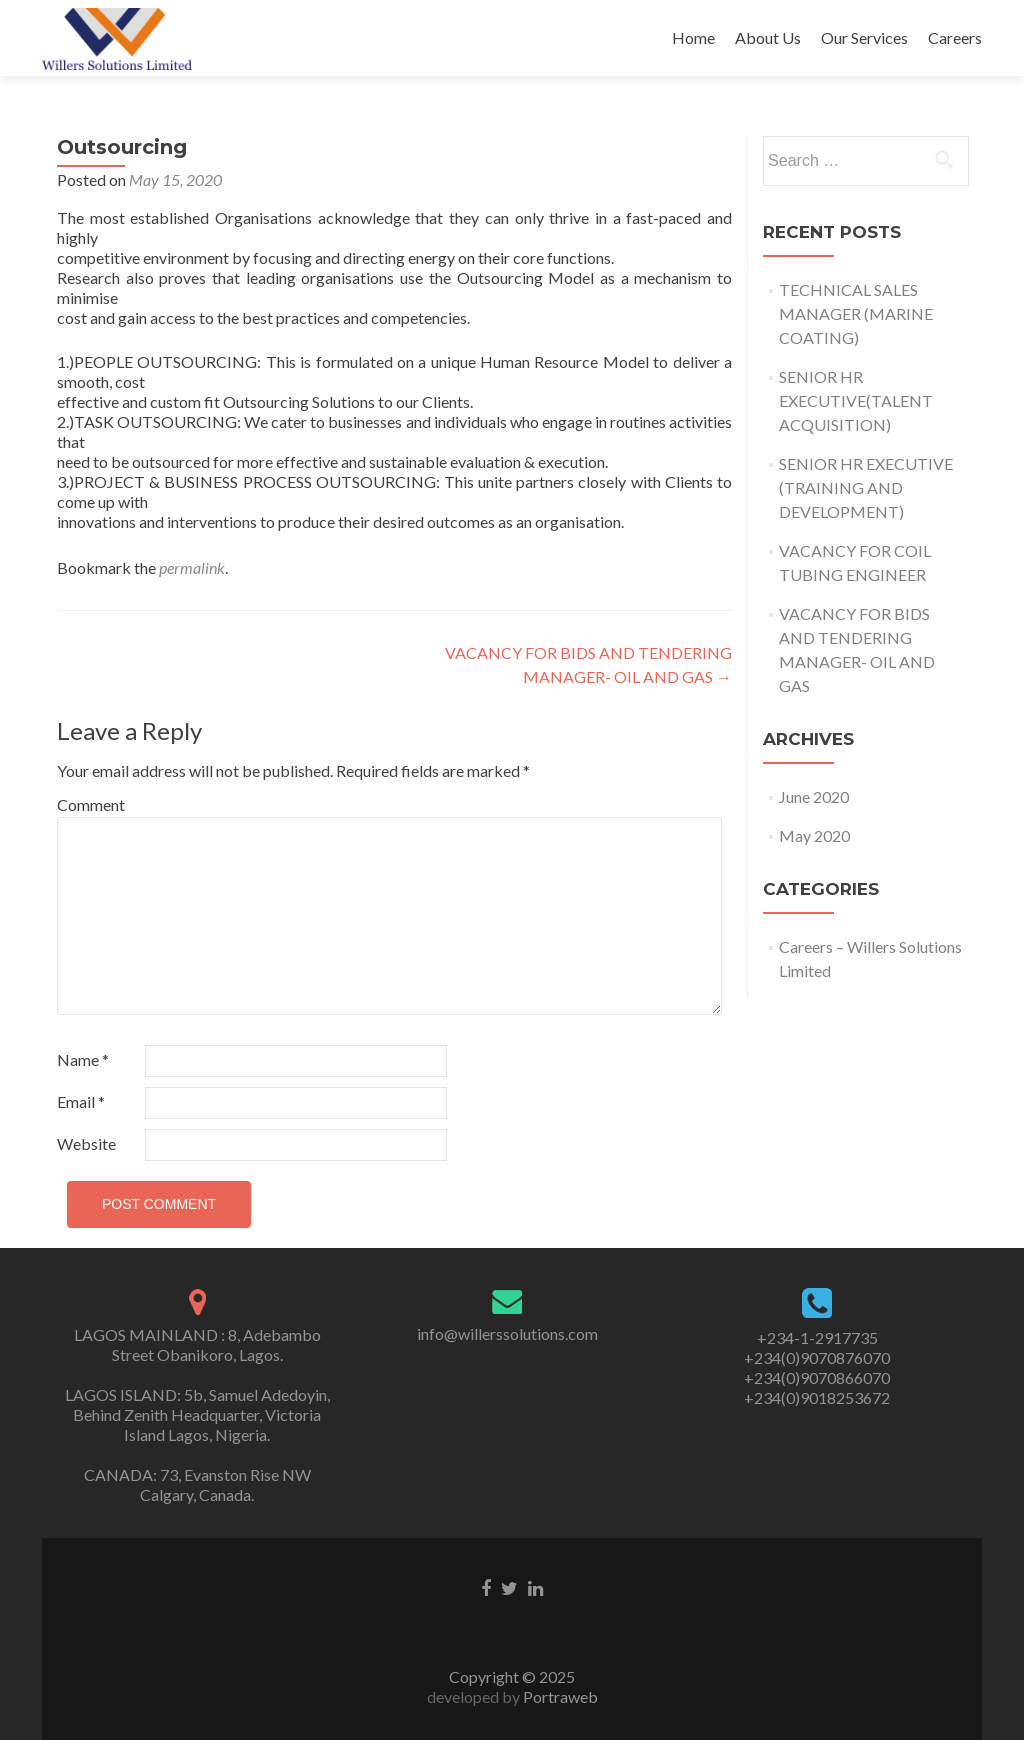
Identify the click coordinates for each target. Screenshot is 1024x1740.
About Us (768, 37)
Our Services (864, 37)
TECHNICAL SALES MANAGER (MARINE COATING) (856, 313)
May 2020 (814, 835)
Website (86, 1143)
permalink (192, 567)
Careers (955, 37)
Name (83, 1059)
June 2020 (814, 796)
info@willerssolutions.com (507, 1333)
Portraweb (559, 1696)
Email (81, 1101)
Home (693, 37)
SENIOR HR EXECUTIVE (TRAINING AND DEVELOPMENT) (866, 487)
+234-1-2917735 (817, 1337)
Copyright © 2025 (512, 1676)
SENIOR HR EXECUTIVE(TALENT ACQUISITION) (856, 400)
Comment (91, 804)
